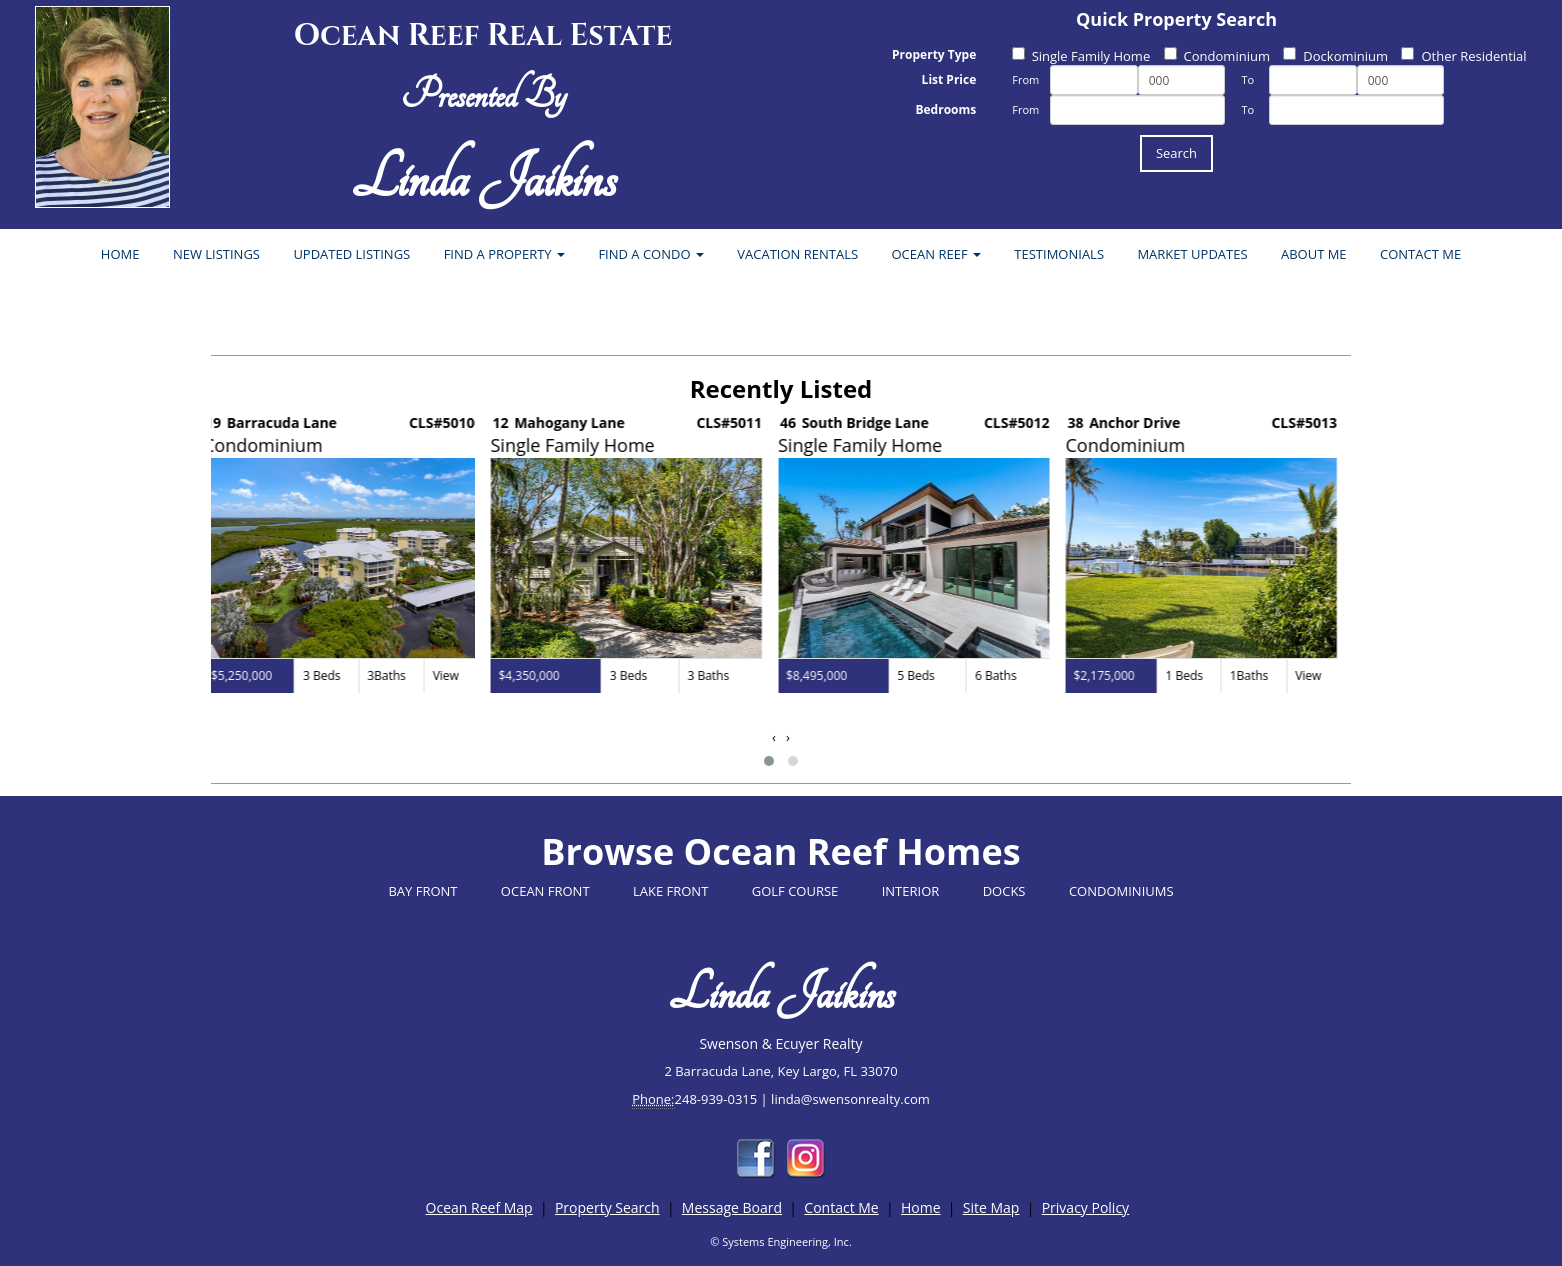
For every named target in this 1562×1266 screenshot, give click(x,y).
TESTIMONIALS (1059, 254)
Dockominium (1335, 56)
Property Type (934, 54)
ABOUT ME (1314, 254)
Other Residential (1463, 56)
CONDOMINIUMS (1121, 891)
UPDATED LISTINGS (351, 254)
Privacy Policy (1085, 1207)
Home (921, 1207)
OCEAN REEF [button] (936, 254)
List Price (949, 79)
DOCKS (1004, 891)
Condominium (1217, 56)
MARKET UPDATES (1192, 254)
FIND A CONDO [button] (651, 254)
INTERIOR (911, 891)
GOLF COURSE (795, 891)
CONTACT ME (1420, 254)
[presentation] (774, 737)
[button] (769, 761)
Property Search (607, 1207)
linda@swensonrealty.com (850, 1099)
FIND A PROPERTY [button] (504, 254)
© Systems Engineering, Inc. (781, 1241)
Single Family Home (1081, 56)
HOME (120, 254)
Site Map (991, 1207)
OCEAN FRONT (545, 891)
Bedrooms (945, 109)
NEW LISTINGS (216, 254)
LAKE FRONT (670, 891)
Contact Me (841, 1207)
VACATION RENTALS (797, 254)
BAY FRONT (422, 891)
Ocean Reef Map (479, 1207)
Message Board (732, 1207)
